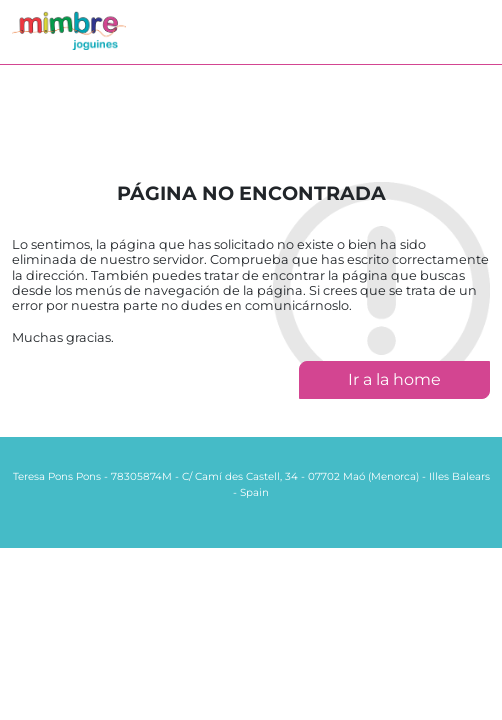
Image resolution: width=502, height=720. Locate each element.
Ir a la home (394, 379)
